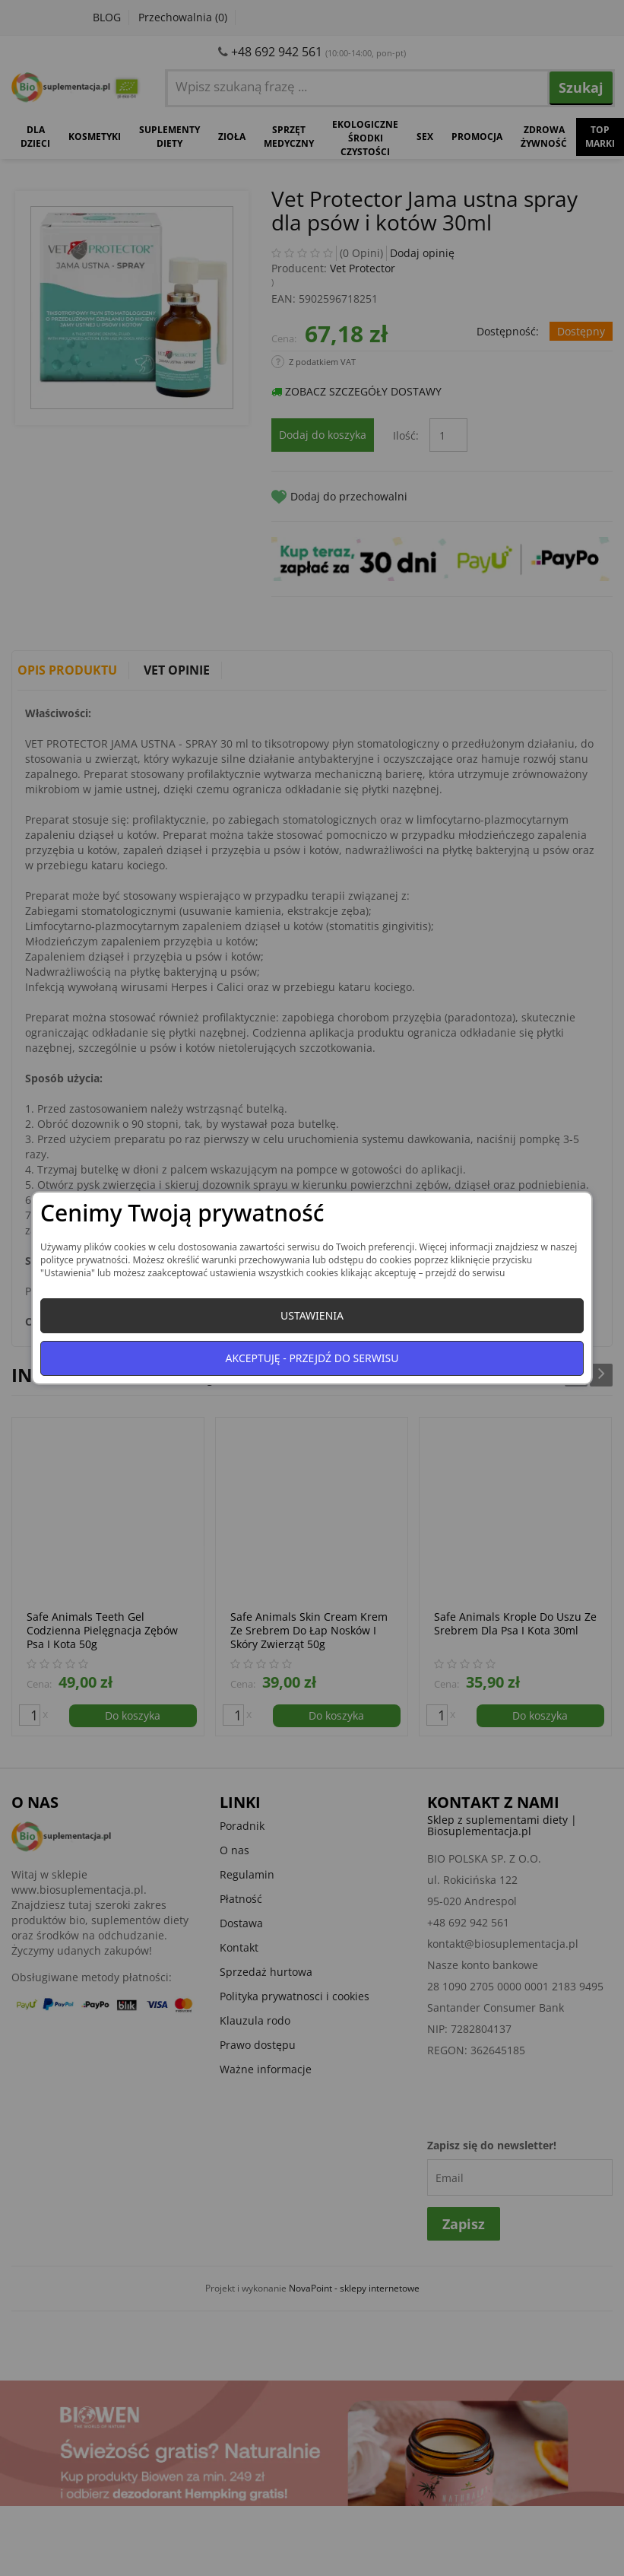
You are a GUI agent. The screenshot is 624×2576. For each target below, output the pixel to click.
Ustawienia (312, 1315)
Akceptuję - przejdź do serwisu (312, 1358)
